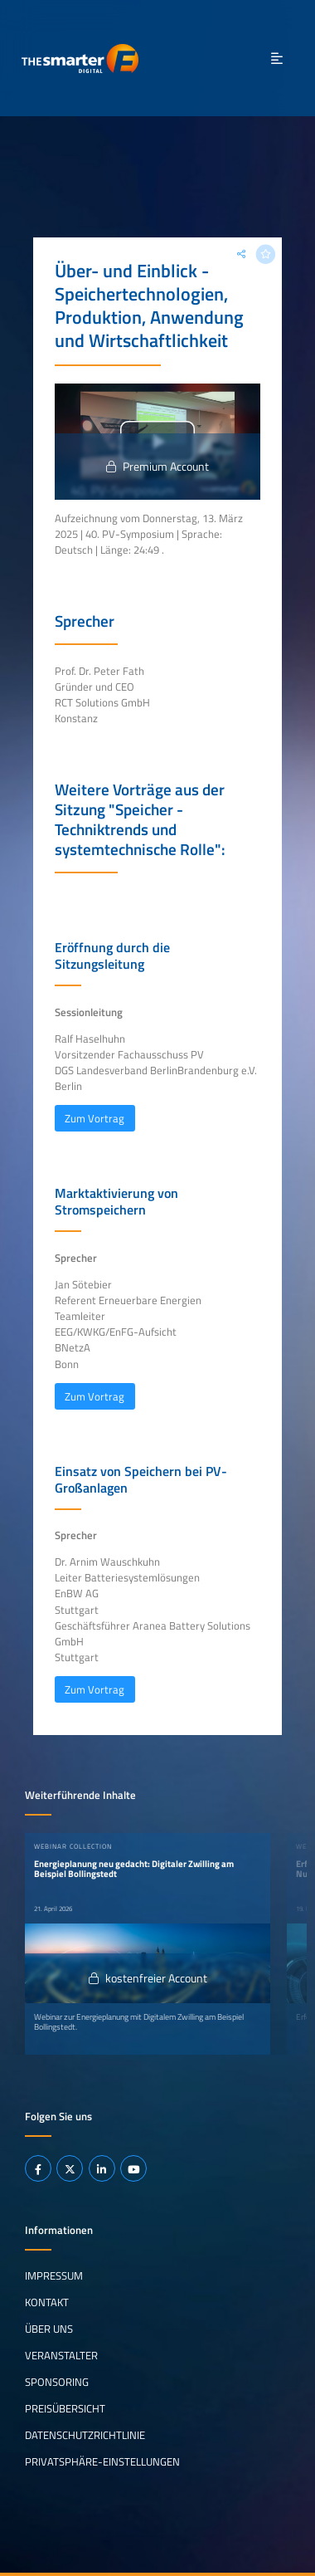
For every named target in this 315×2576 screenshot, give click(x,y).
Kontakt (47, 2302)
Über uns (49, 2328)
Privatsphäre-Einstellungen (102, 2461)
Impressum (54, 2275)
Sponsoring (57, 2381)
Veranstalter (61, 2355)
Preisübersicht (65, 2408)
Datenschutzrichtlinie (85, 2435)
